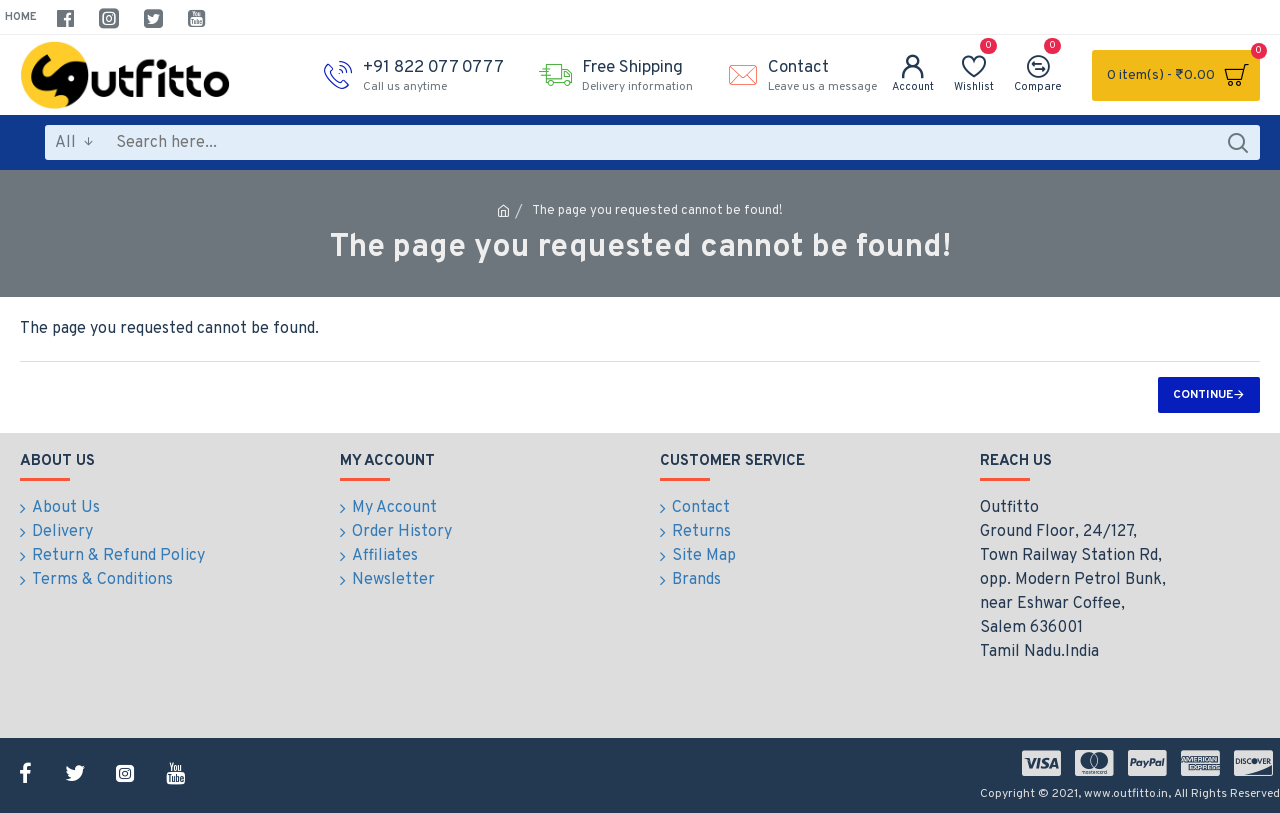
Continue (1203, 395)
